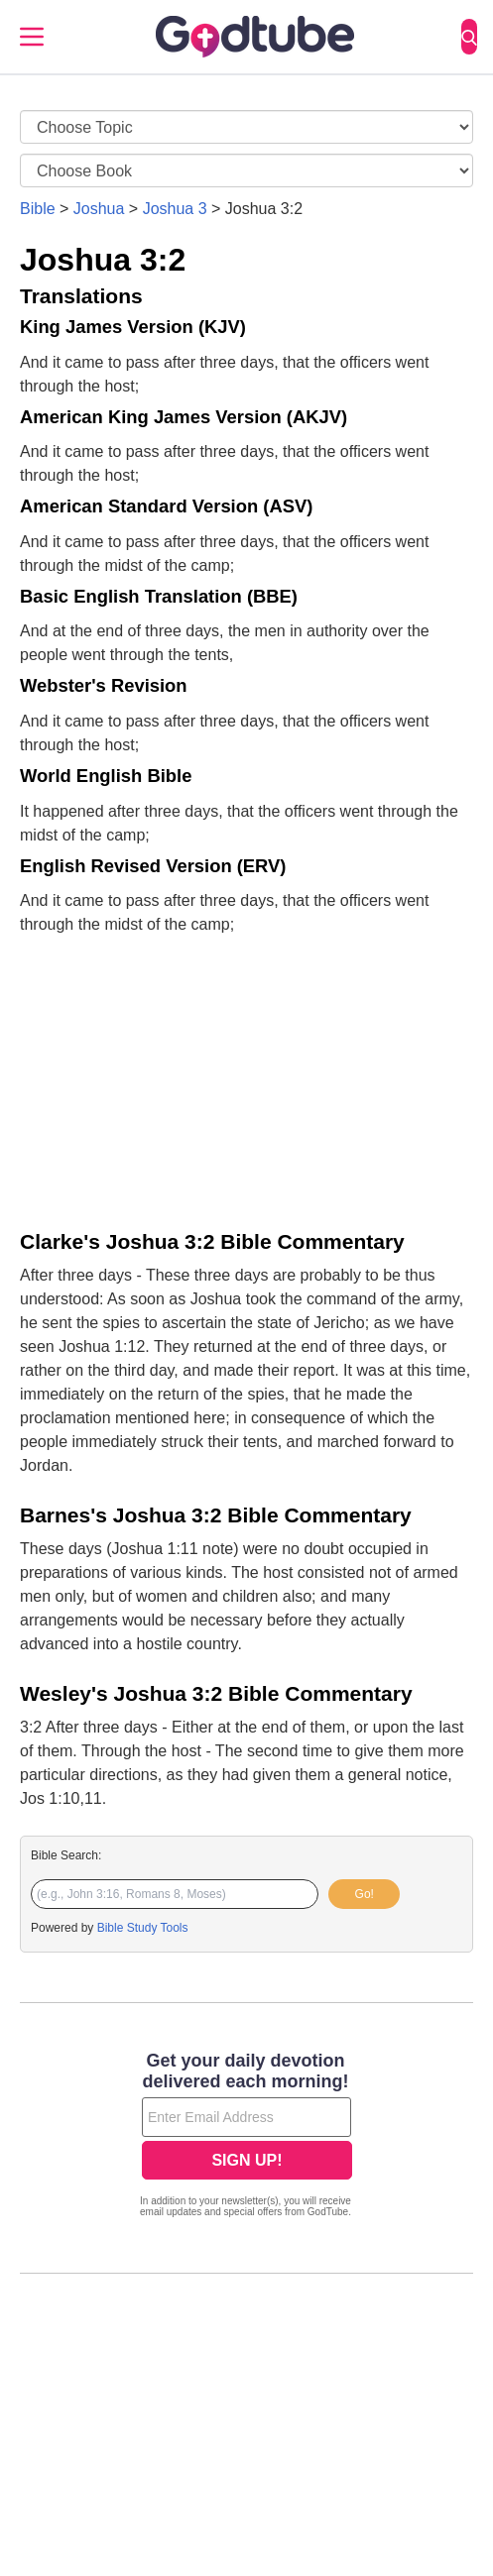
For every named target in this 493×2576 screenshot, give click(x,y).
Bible (38, 208)
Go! (364, 1894)
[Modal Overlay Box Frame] (246, 2137)
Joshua (99, 208)
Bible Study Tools (142, 1928)
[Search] (469, 37)
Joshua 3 (175, 208)
